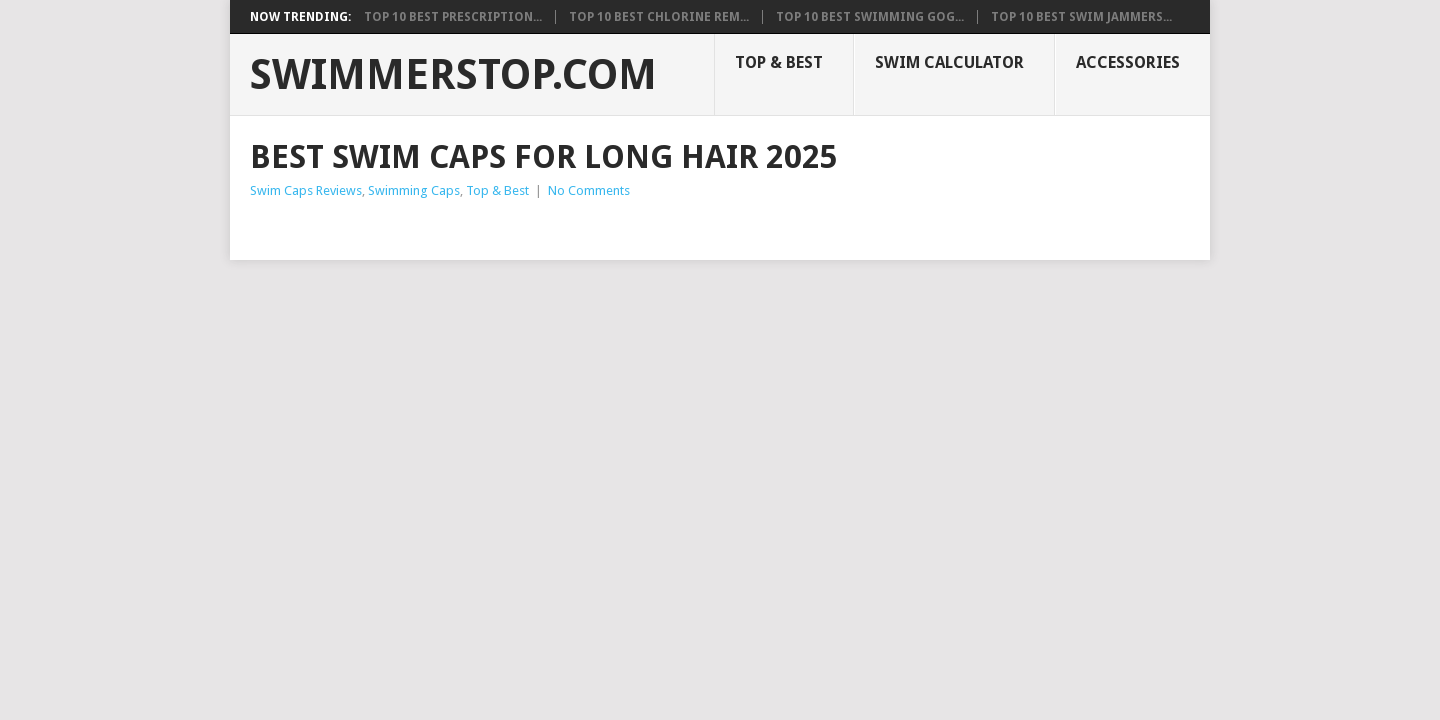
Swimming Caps (414, 190)
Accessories (1128, 62)
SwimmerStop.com (453, 75)
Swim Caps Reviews (306, 190)
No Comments (589, 190)
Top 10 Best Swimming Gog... (870, 17)
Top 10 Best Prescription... (453, 17)
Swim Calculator (949, 62)
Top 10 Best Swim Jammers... (1081, 17)
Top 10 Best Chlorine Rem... (659, 17)
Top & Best (779, 62)
